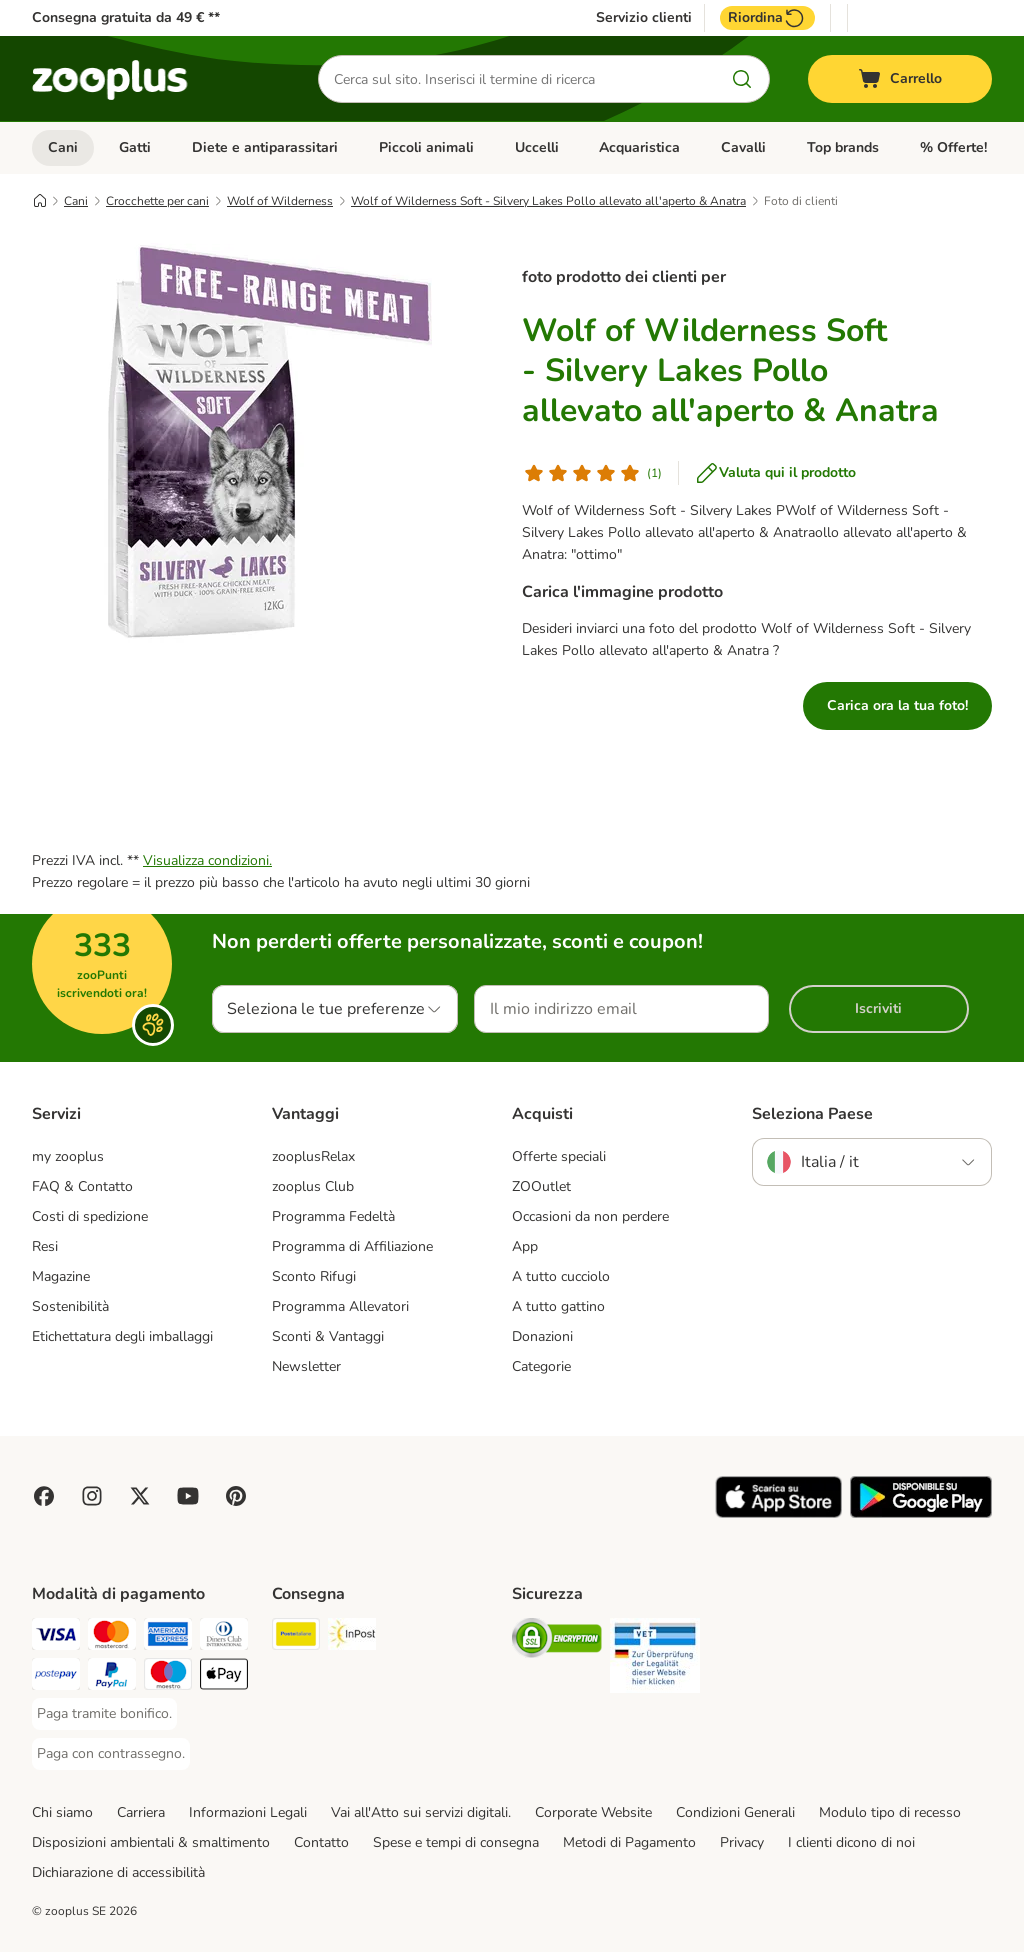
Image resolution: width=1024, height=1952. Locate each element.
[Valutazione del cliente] (592, 473)
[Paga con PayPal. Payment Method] (112, 1677)
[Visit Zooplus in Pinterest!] (236, 1496)
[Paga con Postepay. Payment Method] (56, 1677)
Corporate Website (593, 1812)
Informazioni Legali (248, 1812)
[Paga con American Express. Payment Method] (168, 1637)
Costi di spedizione (90, 1216)
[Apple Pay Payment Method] (224, 1677)
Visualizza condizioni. (207, 860)
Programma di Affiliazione (352, 1246)
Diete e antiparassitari (265, 147)
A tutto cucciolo (561, 1276)
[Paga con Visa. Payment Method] (56, 1637)
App (525, 1246)
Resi (45, 1246)
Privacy (742, 1842)
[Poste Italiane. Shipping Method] (296, 1637)
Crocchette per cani (157, 201)
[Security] (557, 1641)
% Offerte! (953, 147)
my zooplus (68, 1156)
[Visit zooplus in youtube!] (188, 1496)
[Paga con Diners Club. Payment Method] (224, 1637)
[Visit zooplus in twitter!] (140, 1496)
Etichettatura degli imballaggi (122, 1336)
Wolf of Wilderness (280, 201)
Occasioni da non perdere (590, 1216)
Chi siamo (62, 1812)
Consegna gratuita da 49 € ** (126, 17)
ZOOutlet (541, 1186)
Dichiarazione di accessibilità (118, 1872)
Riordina (767, 18)
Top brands (843, 147)
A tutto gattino (558, 1306)
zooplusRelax (313, 1156)
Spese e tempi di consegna (456, 1842)
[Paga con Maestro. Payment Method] (168, 1677)
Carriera (141, 1812)
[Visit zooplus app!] (778, 1513)
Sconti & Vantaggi (328, 1336)
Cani (63, 147)
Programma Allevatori (340, 1306)
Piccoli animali (426, 147)
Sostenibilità (70, 1306)
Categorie (541, 1366)
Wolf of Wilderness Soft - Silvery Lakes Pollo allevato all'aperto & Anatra (548, 201)
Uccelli (537, 147)
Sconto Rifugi (314, 1276)
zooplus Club (313, 1186)
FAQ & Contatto (82, 1186)
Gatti (135, 147)
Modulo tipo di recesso (890, 1812)
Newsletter (306, 1366)
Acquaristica (639, 147)
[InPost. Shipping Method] (352, 1637)
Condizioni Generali (735, 1812)
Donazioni (542, 1336)
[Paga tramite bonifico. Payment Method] (104, 1714)
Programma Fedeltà (333, 1216)
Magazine (61, 1276)
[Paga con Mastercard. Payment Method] (112, 1637)
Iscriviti (878, 1008)
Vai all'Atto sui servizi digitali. (421, 1812)
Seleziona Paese (812, 1114)
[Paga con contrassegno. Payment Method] (111, 1754)
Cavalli (743, 147)
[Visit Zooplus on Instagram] (92, 1496)
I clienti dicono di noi (851, 1842)
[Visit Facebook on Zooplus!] (44, 1496)
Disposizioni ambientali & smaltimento (151, 1842)
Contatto (321, 1842)
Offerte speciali (559, 1156)
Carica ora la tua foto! (897, 705)
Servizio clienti (644, 18)
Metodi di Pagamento (629, 1842)
